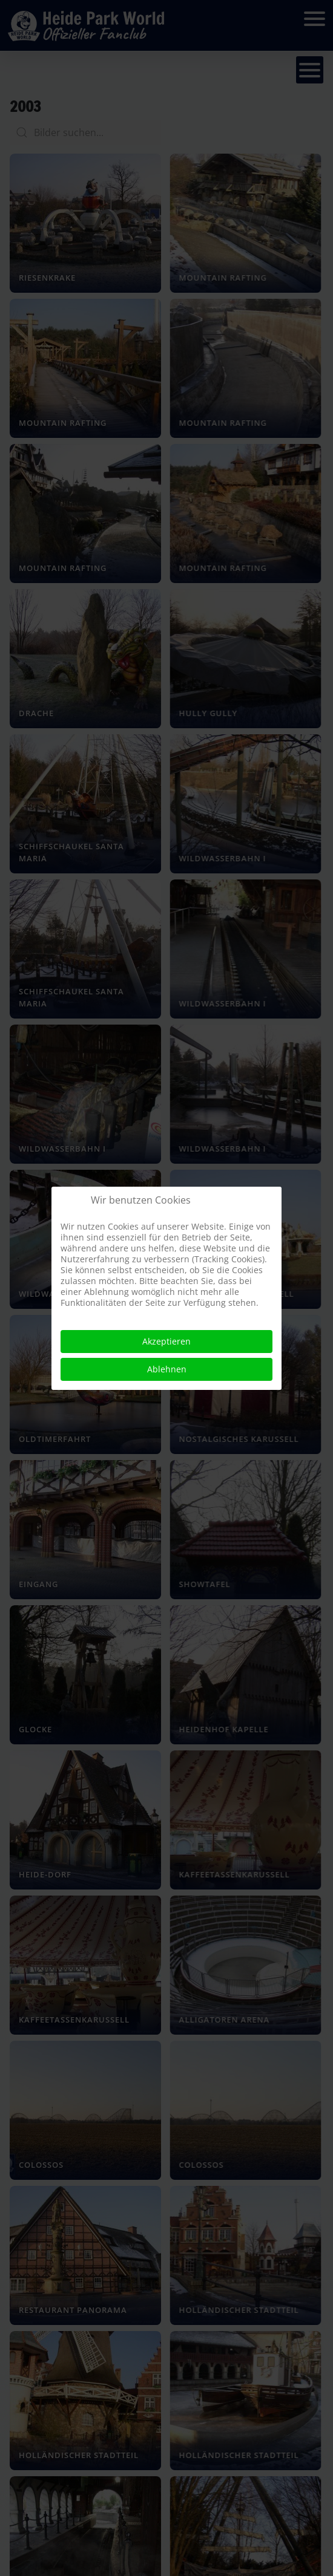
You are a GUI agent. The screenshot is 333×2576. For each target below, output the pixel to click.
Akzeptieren (166, 1341)
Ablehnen (166, 1369)
